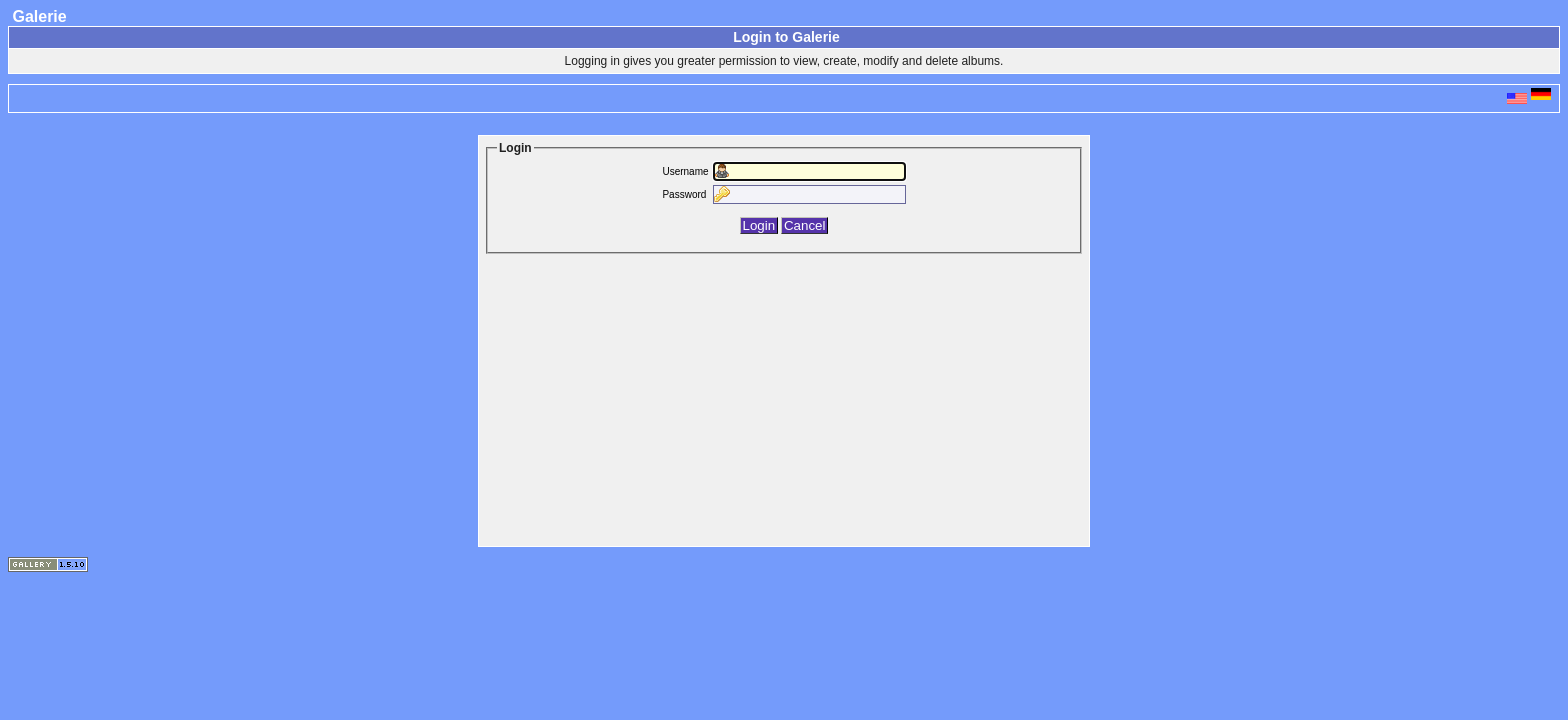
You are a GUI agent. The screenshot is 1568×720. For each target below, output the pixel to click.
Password (684, 194)
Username (685, 171)
